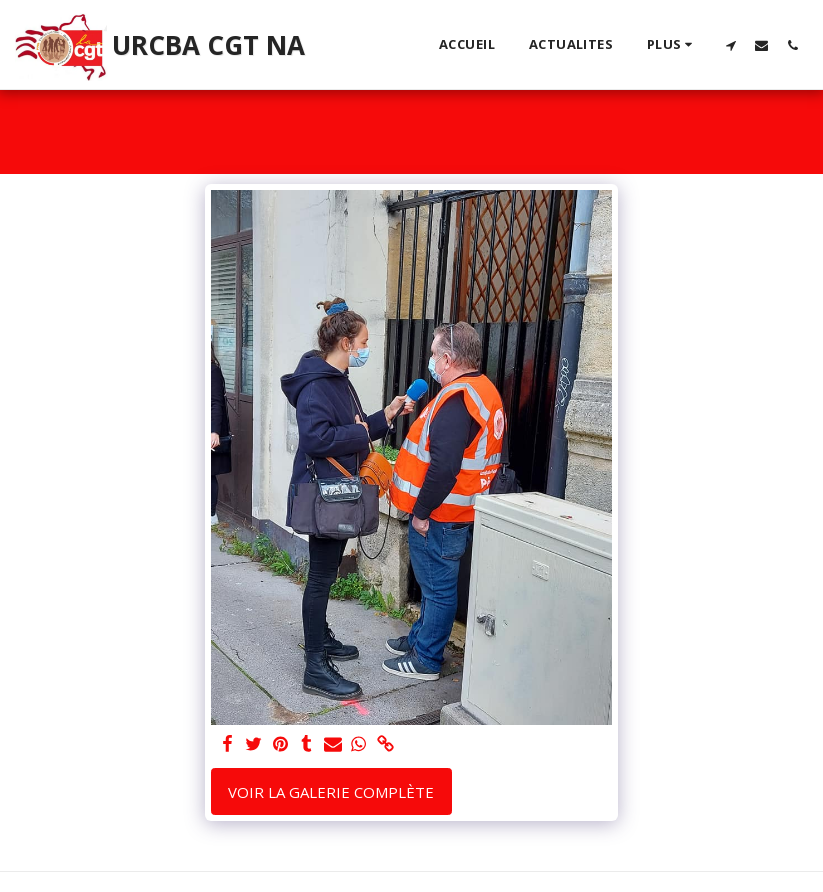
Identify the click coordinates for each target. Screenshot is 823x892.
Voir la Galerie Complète (331, 792)
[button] (730, 45)
